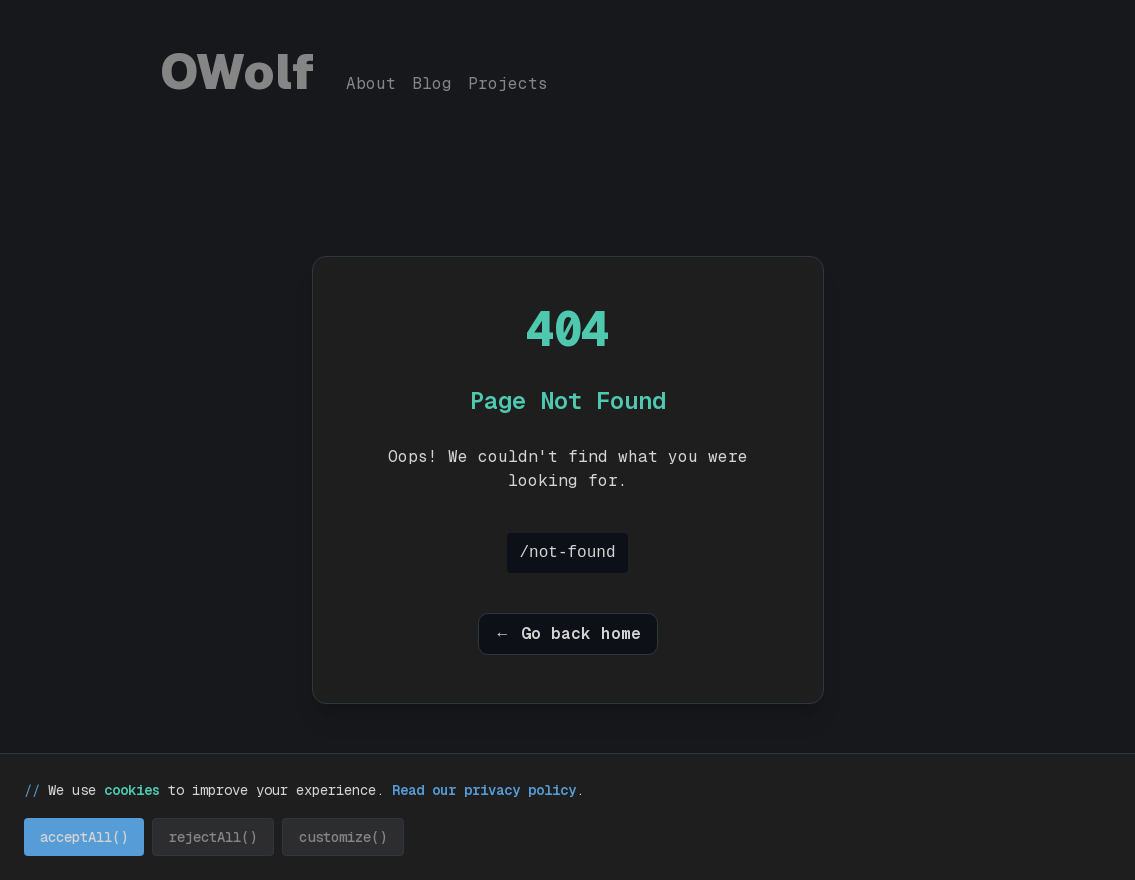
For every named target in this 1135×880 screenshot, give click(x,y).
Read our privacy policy (484, 790)
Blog (432, 83)
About (371, 83)
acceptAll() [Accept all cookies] (84, 837)
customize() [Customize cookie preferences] (343, 837)
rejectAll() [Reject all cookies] (213, 837)
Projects (508, 83)
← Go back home (568, 633)
